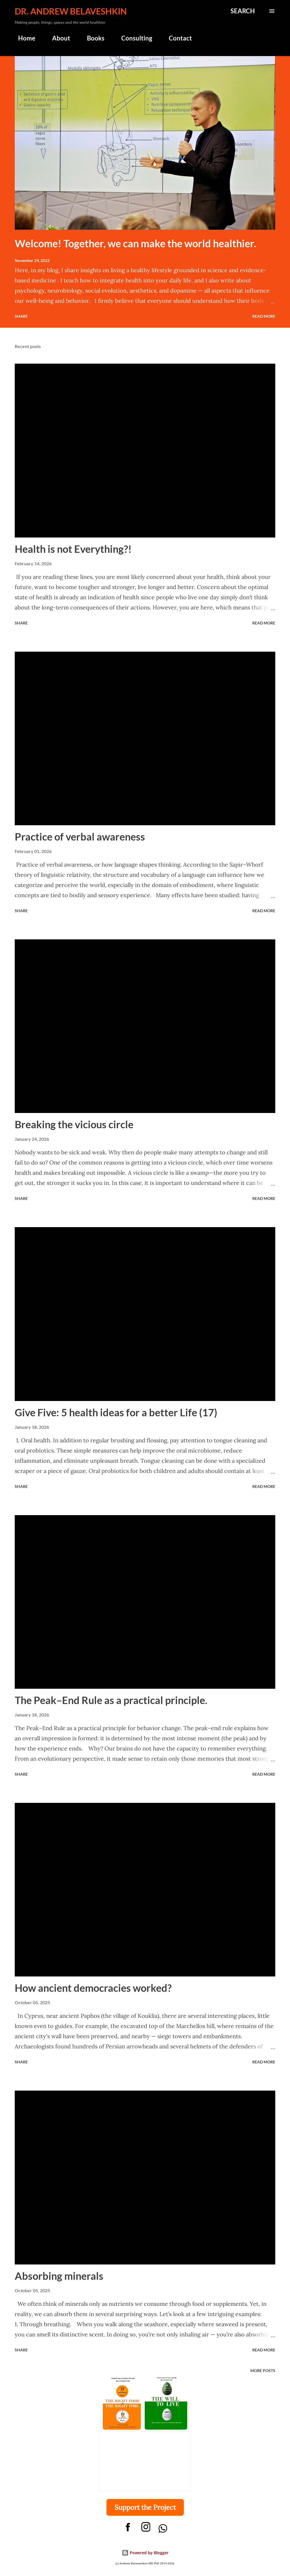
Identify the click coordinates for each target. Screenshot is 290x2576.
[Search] (243, 11)
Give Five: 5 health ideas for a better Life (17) (116, 1412)
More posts (262, 2370)
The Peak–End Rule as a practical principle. (111, 1700)
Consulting (133, 38)
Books (92, 38)
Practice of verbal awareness (80, 836)
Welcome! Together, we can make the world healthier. (135, 243)
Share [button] (21, 316)
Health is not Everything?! (73, 549)
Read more (263, 316)
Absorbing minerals (59, 2276)
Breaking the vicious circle (74, 1124)
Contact (177, 38)
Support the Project (145, 2507)
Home (23, 38)
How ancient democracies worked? (93, 1988)
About (58, 38)
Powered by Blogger (145, 2552)
